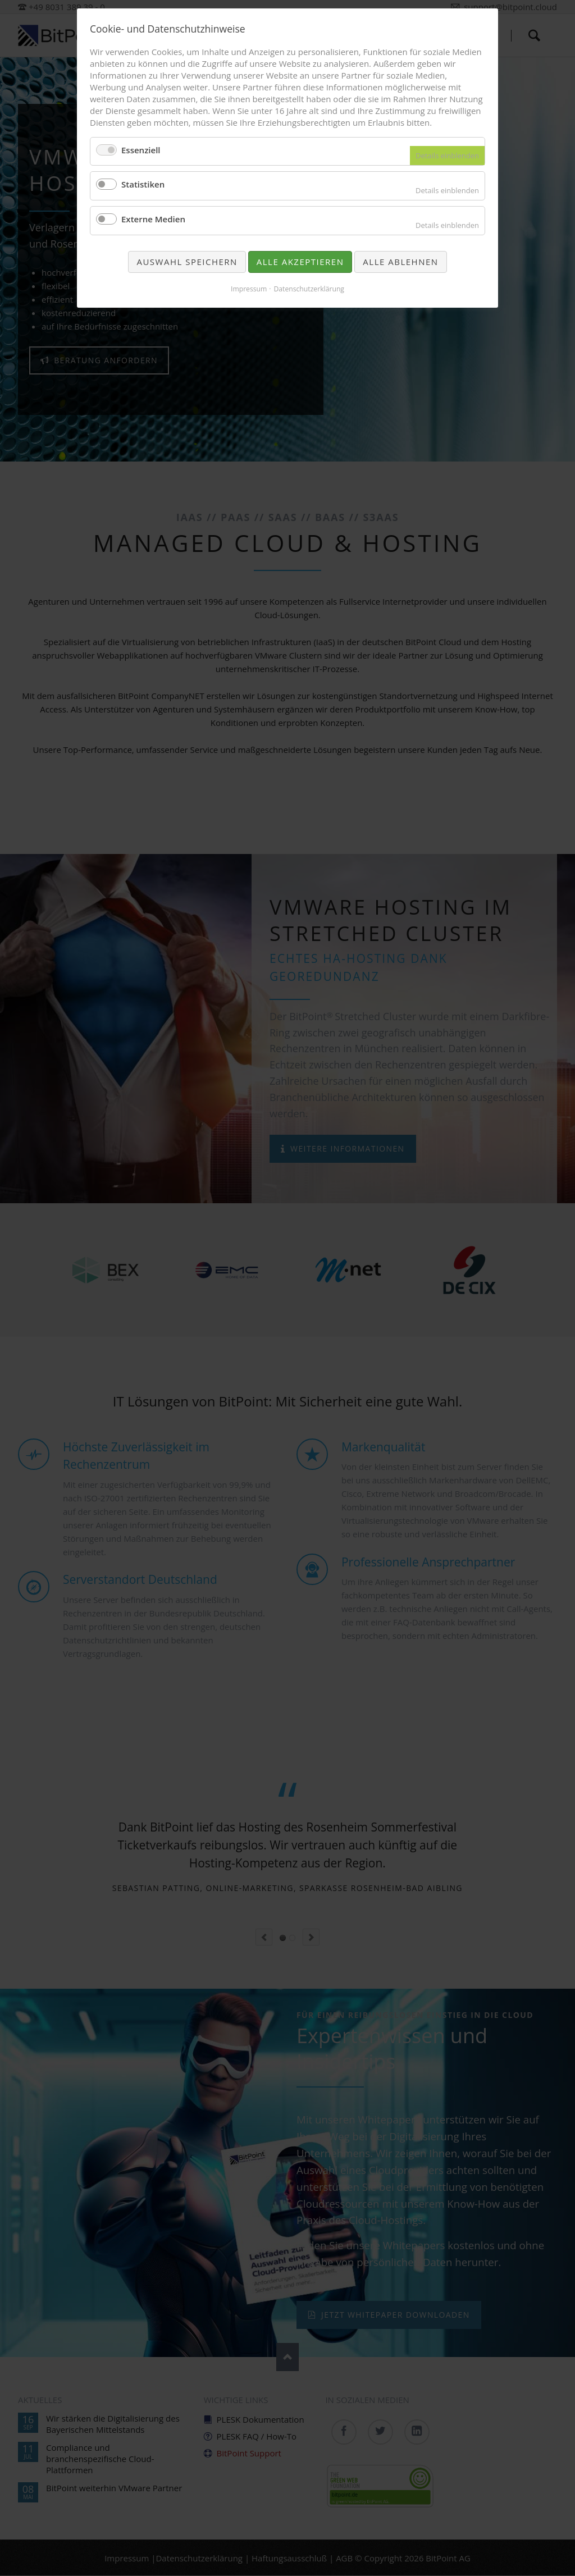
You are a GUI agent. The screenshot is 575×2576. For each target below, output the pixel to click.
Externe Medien (153, 219)
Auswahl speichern (186, 261)
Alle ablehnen (400, 261)
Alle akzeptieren (300, 261)
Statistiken (143, 184)
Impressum (249, 289)
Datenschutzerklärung (308, 289)
